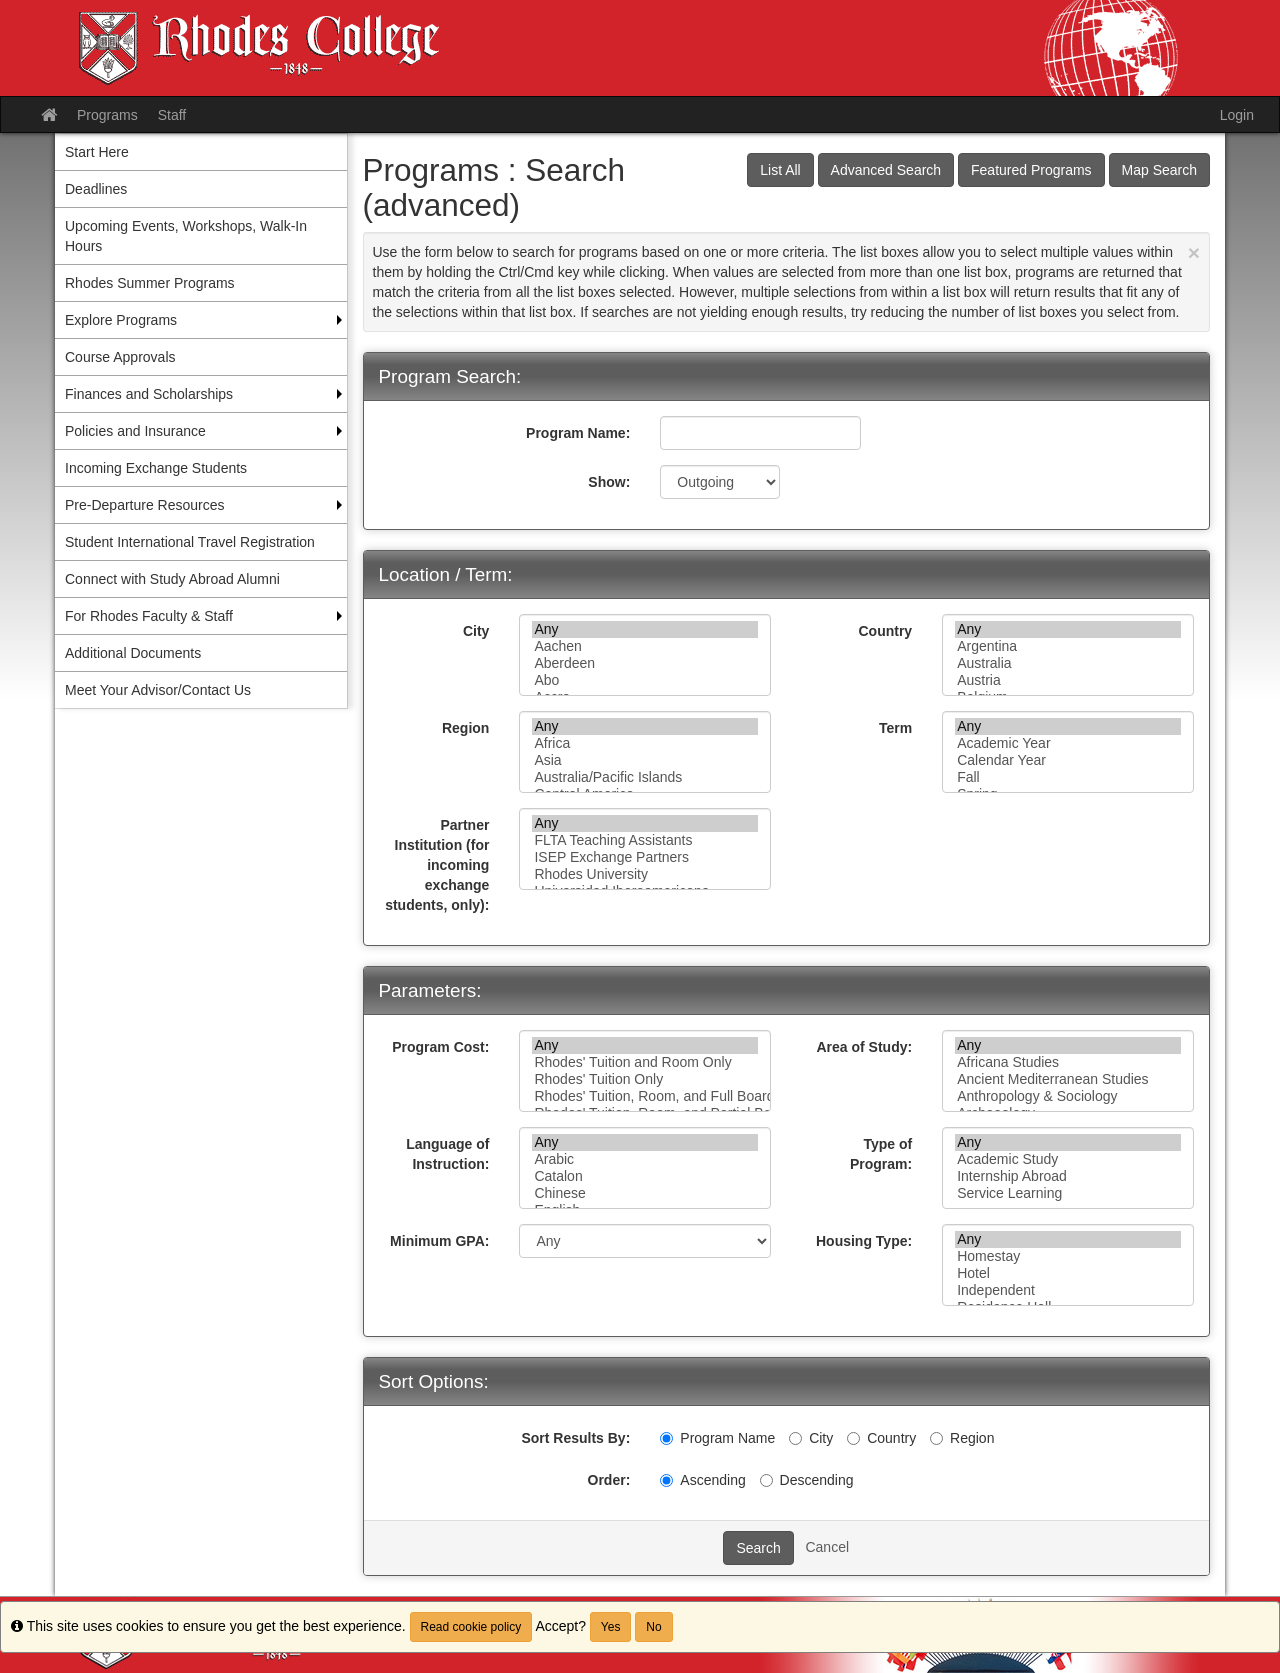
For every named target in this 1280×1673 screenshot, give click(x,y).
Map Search (1159, 170)
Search (758, 1548)
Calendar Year (1068, 760)
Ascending (702, 1480)
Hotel (1068, 1273)
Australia (1068, 663)
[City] (795, 1438)
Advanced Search (886, 170)
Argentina (1068, 646)
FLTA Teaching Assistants (645, 840)
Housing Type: (864, 1241)
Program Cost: (440, 1047)
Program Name (717, 1438)
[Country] (853, 1438)
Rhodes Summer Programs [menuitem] (150, 283)
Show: (609, 482)
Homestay (1068, 1256)
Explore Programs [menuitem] (121, 320)
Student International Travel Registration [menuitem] (190, 542)
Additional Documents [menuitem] (133, 653)
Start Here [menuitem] (97, 152)
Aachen (645, 646)
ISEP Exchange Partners (645, 857)
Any (645, 629)
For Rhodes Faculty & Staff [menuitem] (149, 616)
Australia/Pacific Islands (645, 777)
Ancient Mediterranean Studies (1068, 1079)
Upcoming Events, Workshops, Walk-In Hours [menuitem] (186, 236)
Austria (1068, 680)
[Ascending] (666, 1480)
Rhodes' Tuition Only (645, 1079)
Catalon (645, 1176)
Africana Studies (1068, 1062)
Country (885, 631)
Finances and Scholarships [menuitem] (149, 394)
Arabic (645, 1159)
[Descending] (766, 1480)
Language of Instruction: (447, 1154)
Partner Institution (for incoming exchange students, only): (437, 865)
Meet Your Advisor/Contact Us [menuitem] (158, 690)
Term (895, 728)
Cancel (827, 1547)
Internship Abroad (1068, 1176)
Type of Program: (881, 1154)
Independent (1068, 1290)
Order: (609, 1480)
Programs (107, 115)
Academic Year (1068, 743)
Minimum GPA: (439, 1241)
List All (780, 170)
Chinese (645, 1193)
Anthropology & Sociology (1068, 1096)
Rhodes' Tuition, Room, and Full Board (645, 1096)
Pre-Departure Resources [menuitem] (145, 505)
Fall (1068, 777)
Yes (611, 1627)
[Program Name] (666, 1438)
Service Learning (1068, 1193)
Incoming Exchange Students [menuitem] (156, 468)
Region (465, 728)
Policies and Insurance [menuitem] (135, 431)
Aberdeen (645, 663)
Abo (645, 680)
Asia (645, 760)
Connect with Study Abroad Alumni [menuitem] (172, 579)
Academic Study (1068, 1159)
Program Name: (578, 433)
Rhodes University (645, 874)
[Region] (936, 1438)
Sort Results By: (575, 1438)
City (476, 631)
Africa (645, 743)
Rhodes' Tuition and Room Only (645, 1062)
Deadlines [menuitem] (96, 189)
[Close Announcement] (1194, 252)
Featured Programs (1031, 170)
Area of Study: (864, 1047)
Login (1237, 115)
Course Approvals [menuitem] (120, 357)
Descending (807, 1480)
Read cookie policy (471, 1627)
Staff (172, 115)
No (653, 1627)
